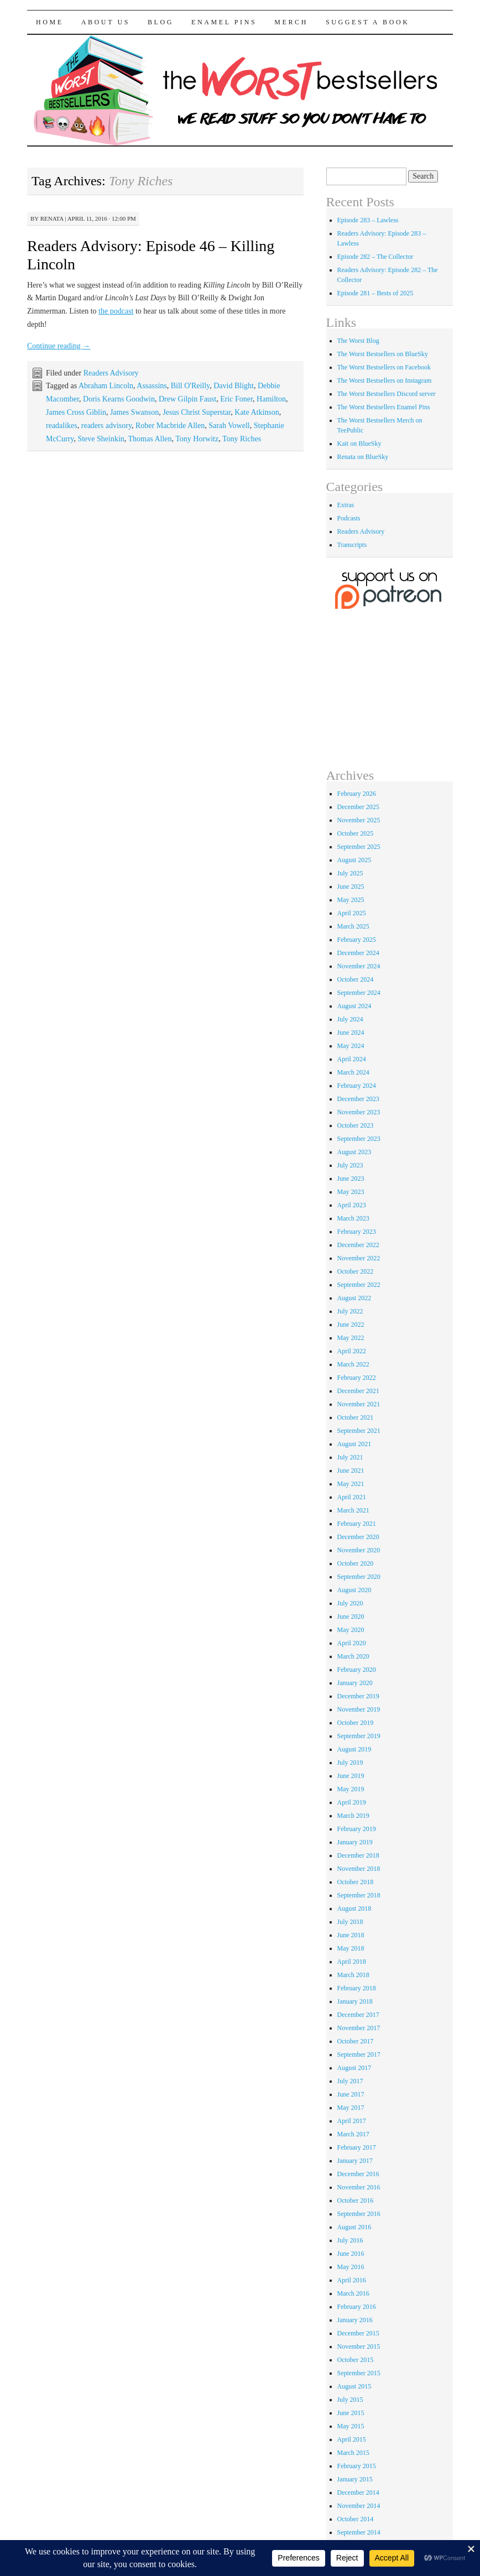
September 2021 (358, 1431)
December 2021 (358, 1391)
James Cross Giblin (76, 412)
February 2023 (356, 1231)
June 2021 (350, 1470)
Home (50, 22)
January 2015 (355, 2479)
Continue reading (58, 346)
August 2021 (354, 1444)
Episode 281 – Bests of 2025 (375, 293)
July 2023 (350, 1165)
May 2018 (350, 1948)
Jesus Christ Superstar (197, 412)
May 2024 (350, 1046)
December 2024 (358, 953)
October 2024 (355, 979)
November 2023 (358, 1112)
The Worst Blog (358, 341)
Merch (291, 22)
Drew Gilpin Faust (187, 399)
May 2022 (350, 1338)
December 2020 (358, 1537)
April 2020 (351, 1643)
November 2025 (358, 820)
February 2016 (356, 2307)
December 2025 (358, 807)
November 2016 (358, 2187)
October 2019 (355, 1723)
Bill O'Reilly (190, 386)
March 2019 (353, 1815)
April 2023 (351, 1205)
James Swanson (134, 412)
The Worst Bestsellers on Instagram (384, 380)
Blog (161, 22)
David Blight (233, 386)
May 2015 (350, 2426)
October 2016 (355, 2200)
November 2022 (358, 1258)
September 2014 (358, 2532)
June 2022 (350, 1324)
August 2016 (354, 2227)
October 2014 (355, 2519)
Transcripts (352, 545)
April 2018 (351, 1961)
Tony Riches (241, 439)
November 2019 (358, 1709)
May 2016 (350, 2267)
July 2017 (350, 2081)
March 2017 (353, 2134)
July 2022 (350, 1311)
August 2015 (354, 2386)
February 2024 (356, 1085)
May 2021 (350, 1484)
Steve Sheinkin (100, 439)
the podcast (115, 311)
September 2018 (358, 1895)
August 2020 (354, 1590)
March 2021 (353, 1510)
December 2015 (358, 2333)
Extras (345, 505)
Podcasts (349, 518)
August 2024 (354, 1006)
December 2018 (358, 1855)
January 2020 (355, 1683)
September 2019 (358, 1736)
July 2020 (350, 1603)
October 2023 (355, 1125)
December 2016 (358, 2174)
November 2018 (358, 1869)
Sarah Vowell (229, 425)
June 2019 (350, 1776)
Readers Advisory (111, 373)
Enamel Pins (224, 22)
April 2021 (351, 1497)
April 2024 (351, 1059)
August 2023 (354, 1152)
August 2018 (354, 1908)
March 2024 (353, 1072)
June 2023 (350, 1178)
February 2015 (356, 2466)
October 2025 (355, 833)
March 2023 (353, 1218)
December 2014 (358, 2492)
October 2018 (355, 1882)
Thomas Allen (150, 439)
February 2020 (356, 1669)
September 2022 (358, 1285)
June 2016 (350, 2253)
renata (52, 218)
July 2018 (350, 1922)
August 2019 (354, 1749)
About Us (105, 22)
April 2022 (351, 1351)
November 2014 (358, 2506)
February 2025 (356, 939)
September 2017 (358, 2054)
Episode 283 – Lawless (368, 220)
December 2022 (358, 1245)
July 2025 (350, 873)
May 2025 (350, 900)
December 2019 (358, 1696)
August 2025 (354, 860)
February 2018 (356, 1988)
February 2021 (356, 1523)
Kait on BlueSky (359, 443)
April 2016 (351, 2280)
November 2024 (358, 966)
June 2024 (350, 1032)
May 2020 (350, 1630)
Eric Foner (236, 399)
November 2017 (358, 2028)
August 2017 (354, 2068)
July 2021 (350, 1457)
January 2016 (355, 2320)
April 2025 (351, 913)
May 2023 (350, 1192)
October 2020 (355, 1563)
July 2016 (350, 2240)
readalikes (61, 425)
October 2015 (355, 2360)
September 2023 (358, 1139)
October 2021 (355, 1417)
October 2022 (355, 1271)
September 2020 (358, 1577)
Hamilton (271, 399)
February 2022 (356, 1377)
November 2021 (358, 1404)
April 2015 (351, 2439)
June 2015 (350, 2413)
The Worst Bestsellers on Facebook (384, 367)
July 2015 (350, 2399)
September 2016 (358, 2214)
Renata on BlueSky (363, 457)
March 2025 (353, 926)
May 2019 (350, 1789)
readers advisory (106, 425)
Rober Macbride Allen (170, 425)
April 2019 (351, 1802)
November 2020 (358, 1550)
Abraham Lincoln (106, 386)
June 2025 (350, 886)
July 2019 (350, 1762)
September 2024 (358, 993)
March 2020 (353, 1656)
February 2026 (356, 793)
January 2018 (355, 2001)
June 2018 (350, 1935)
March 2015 (353, 2453)
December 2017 (358, 2015)
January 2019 (355, 1842)
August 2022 (354, 1298)
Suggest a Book (368, 22)
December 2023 (358, 1099)
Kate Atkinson (256, 412)
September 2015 (358, 2373)
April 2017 (351, 2121)
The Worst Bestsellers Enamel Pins (383, 407)
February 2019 (356, 1829)
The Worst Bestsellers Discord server (386, 394)
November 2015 (358, 2346)
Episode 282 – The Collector (375, 256)
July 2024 (350, 1019)
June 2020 (350, 1616)
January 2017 (355, 2161)
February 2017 (356, 2147)
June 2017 (350, 2094)
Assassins (151, 386)
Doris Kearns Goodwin (119, 399)
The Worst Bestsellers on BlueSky (382, 354)
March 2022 (353, 1364)
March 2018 (353, 1975)
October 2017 (355, 2041)
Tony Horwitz (196, 439)
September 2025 (358, 847)
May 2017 (350, 2107)
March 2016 (353, 2293)
